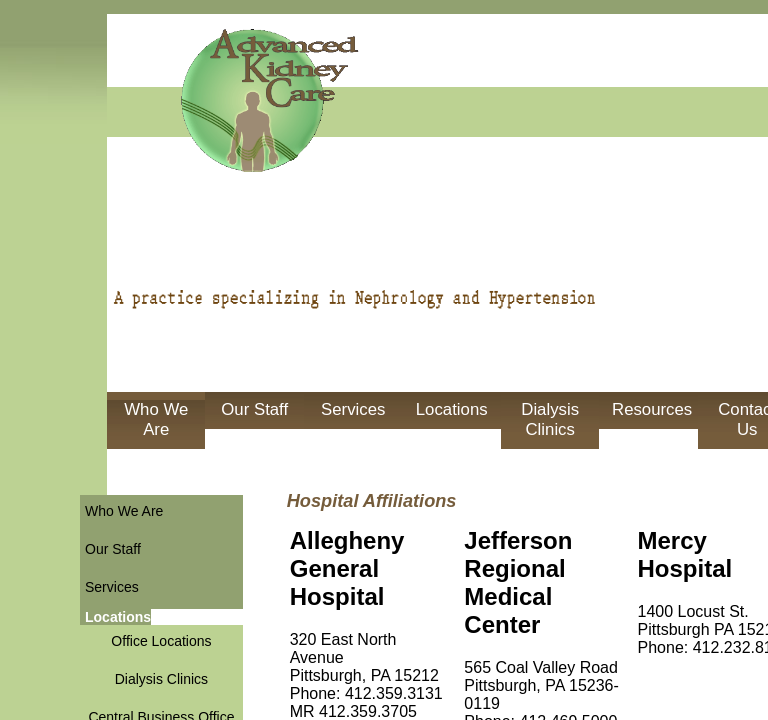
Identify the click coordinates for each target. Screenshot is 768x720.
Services (353, 409)
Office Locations (161, 641)
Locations (452, 409)
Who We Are (156, 419)
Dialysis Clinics (550, 419)
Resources (652, 409)
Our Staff (254, 409)
